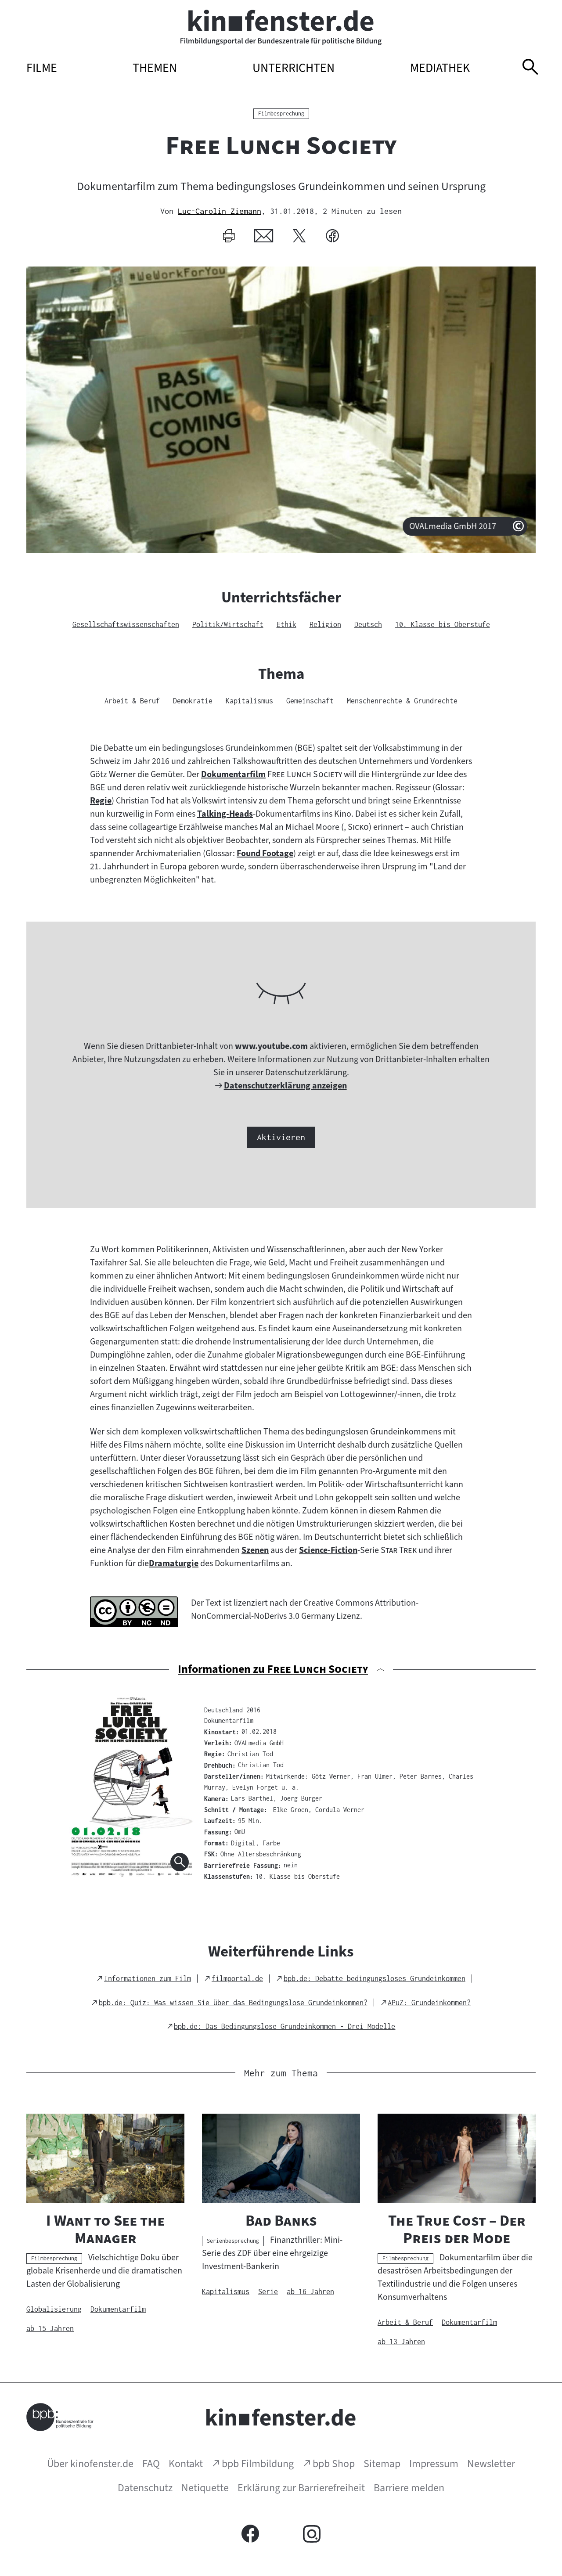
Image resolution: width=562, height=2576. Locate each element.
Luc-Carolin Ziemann (219, 211)
